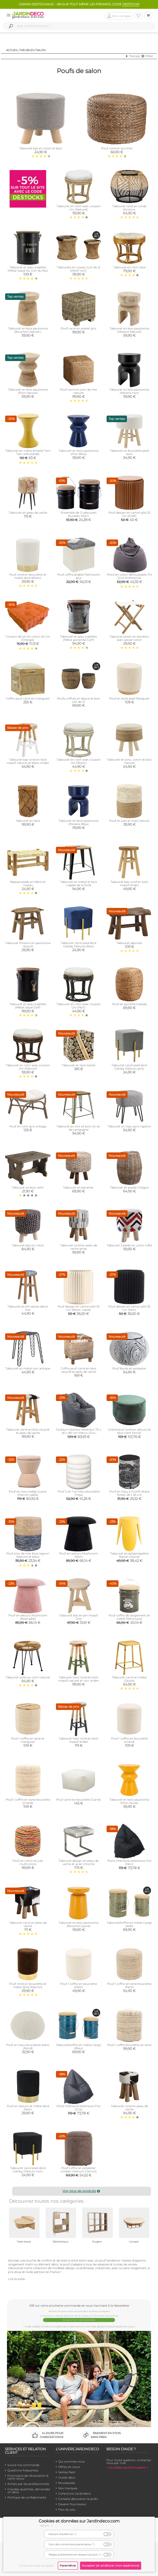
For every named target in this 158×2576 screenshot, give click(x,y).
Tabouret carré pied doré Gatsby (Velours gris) (129, 1066)
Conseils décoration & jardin (78, 2499)
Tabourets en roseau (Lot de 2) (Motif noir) (78, 268)
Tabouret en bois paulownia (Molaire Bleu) (78, 822)
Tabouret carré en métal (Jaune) (129, 1678)
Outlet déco (66, 2477)
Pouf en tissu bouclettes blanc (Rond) (28, 2046)
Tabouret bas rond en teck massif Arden (129, 883)
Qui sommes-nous (71, 2461)
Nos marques (67, 2488)
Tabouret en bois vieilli (28, 1187)
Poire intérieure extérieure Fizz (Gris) (79, 2107)
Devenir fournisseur (72, 2504)
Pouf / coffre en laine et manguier (27, 1740)
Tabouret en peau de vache (28, 512)
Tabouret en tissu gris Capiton (129, 1126)
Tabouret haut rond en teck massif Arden (78, 1740)
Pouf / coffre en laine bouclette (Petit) (129, 1985)
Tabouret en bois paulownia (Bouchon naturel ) (28, 330)
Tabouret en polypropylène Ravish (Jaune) (129, 1555)
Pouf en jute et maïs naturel (129, 821)
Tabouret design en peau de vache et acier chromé (79, 1862)
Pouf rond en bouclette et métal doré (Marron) (27, 1985)
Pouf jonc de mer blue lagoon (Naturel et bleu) (27, 1555)
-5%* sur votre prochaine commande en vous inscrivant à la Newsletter (79, 2305)
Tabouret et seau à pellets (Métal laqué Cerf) (27, 1005)
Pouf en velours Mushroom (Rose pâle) (27, 1617)
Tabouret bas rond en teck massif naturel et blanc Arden (28, 761)
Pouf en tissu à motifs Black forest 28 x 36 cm (129, 1493)
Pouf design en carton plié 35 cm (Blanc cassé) (79, 1308)
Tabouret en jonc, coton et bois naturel (129, 761)
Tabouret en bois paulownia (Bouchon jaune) (78, 1924)
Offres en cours (69, 2467)
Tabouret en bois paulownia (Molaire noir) (129, 391)
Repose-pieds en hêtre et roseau (28, 883)
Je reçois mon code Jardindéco (79, 2320)
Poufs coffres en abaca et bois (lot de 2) (78, 700)
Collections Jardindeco (74, 2493)
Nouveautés (66, 2483)
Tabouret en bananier (78, 1187)
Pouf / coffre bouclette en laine (129, 2045)
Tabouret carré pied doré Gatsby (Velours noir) (28, 2169)
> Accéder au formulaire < (127, 2468)
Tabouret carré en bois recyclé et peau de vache (27, 1431)
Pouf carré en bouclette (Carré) (78, 1799)
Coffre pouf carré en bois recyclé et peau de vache (78, 1370)
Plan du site (66, 2509)
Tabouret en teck (28, 821)
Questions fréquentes (22, 2470)
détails (47, 2525)
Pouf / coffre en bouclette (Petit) (78, 1985)
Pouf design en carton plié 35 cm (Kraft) (129, 514)
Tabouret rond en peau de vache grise (78, 1246)
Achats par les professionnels (28, 2484)
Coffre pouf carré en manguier (28, 698)
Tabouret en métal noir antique (27, 1368)
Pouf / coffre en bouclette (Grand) (129, 1740)
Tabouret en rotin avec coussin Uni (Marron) (28, 1066)
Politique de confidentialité (26, 2497)
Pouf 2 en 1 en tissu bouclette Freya (79, 1493)
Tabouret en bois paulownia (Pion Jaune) (129, 1801)
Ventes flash (66, 2472)
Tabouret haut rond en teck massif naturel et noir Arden (78, 1678)
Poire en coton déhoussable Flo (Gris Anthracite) (129, 576)
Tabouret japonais (129, 943)
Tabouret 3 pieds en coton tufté (129, 1245)
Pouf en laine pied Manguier (129, 698)
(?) (75, 2534)
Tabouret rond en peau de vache (129, 2107)
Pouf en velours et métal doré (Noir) (28, 2107)
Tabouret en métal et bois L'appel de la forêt (78, 883)
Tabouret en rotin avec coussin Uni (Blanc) (79, 761)
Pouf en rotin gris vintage (27, 1126)
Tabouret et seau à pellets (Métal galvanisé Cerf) (78, 638)
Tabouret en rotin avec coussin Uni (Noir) (79, 1005)
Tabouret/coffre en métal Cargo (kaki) (129, 1924)
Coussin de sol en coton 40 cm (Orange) (28, 638)
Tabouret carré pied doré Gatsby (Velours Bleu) (78, 944)
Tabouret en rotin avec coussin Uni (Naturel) (79, 207)
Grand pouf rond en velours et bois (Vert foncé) (129, 1431)
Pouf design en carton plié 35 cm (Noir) (129, 1308)
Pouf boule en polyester (129, 1368)
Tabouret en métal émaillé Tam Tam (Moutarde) (27, 452)
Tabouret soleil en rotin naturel (28, 1677)
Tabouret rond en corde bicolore (129, 207)
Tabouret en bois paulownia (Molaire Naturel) (129, 330)
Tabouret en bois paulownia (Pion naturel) (28, 391)
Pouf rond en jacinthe (116, 148)
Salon (41, 50)
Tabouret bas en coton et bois (40, 148)
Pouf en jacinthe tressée (129, 1004)
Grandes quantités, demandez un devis (28, 2490)
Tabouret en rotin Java (129, 267)
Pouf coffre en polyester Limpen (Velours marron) (78, 2169)
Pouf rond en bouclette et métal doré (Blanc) (27, 576)
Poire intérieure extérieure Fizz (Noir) (129, 1862)
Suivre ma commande (23, 2465)
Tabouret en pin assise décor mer (27, 1308)
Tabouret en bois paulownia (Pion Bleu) (78, 452)
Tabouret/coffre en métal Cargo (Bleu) (78, 2046)
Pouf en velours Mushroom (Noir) (78, 1555)
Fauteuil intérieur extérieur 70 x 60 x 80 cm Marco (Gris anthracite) (78, 1433)
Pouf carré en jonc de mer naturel (78, 391)
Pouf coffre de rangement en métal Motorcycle (129, 1617)
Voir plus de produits (81, 2191)
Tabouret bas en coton (28, 1245)
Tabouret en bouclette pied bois (129, 452)
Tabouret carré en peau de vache (28, 1924)
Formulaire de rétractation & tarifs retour (27, 2477)
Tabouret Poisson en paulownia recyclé (27, 944)
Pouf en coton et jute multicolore (28, 1862)
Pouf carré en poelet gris (78, 328)
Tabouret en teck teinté (78, 1065)
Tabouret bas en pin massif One (78, 1617)
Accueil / (13, 50)
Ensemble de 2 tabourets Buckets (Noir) (78, 514)
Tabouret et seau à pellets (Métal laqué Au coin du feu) (28, 268)
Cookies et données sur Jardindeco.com (79, 2521)
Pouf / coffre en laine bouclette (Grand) (28, 1801)
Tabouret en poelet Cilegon (129, 1187)
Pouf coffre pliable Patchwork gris (78, 576)
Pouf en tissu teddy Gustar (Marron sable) (28, 1493)
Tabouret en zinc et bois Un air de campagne (78, 1128)
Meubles (27, 50)
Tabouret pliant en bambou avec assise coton (129, 638)
